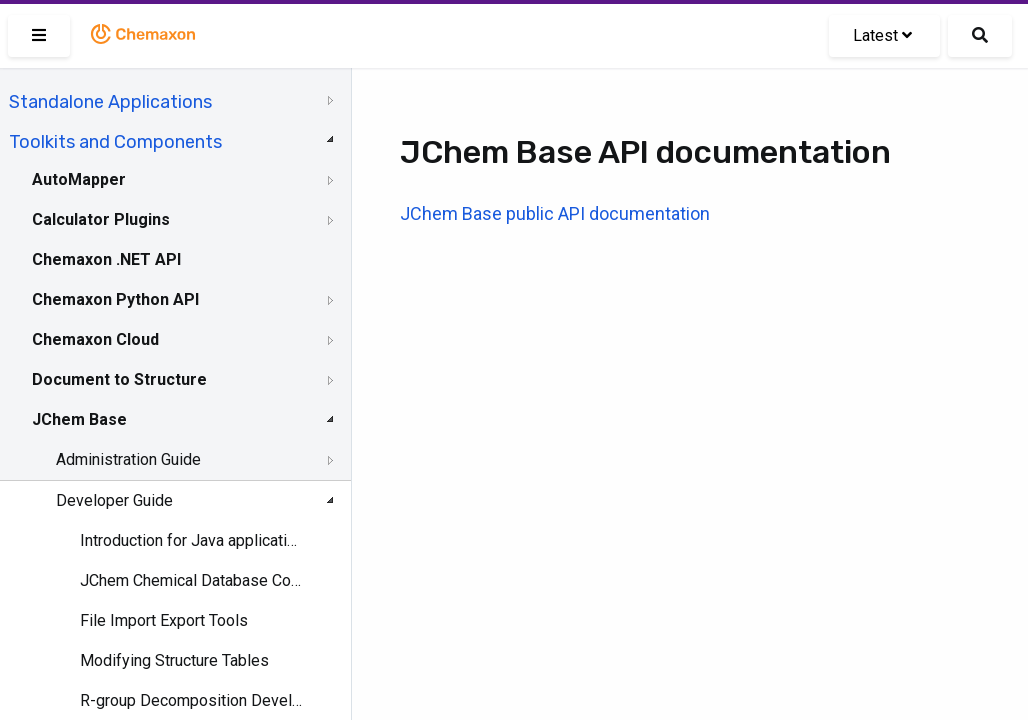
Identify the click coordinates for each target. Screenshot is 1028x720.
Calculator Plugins (101, 219)
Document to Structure (119, 379)
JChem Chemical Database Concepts (191, 580)
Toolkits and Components (115, 142)
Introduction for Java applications (191, 540)
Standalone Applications (110, 102)
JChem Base (79, 419)
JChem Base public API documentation (555, 213)
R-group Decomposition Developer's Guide (191, 700)
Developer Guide (114, 500)
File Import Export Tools (164, 620)
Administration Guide (128, 459)
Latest (882, 35)
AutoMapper (79, 179)
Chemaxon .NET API (106, 259)
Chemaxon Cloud (95, 339)
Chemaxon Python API (115, 299)
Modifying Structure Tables (174, 660)
